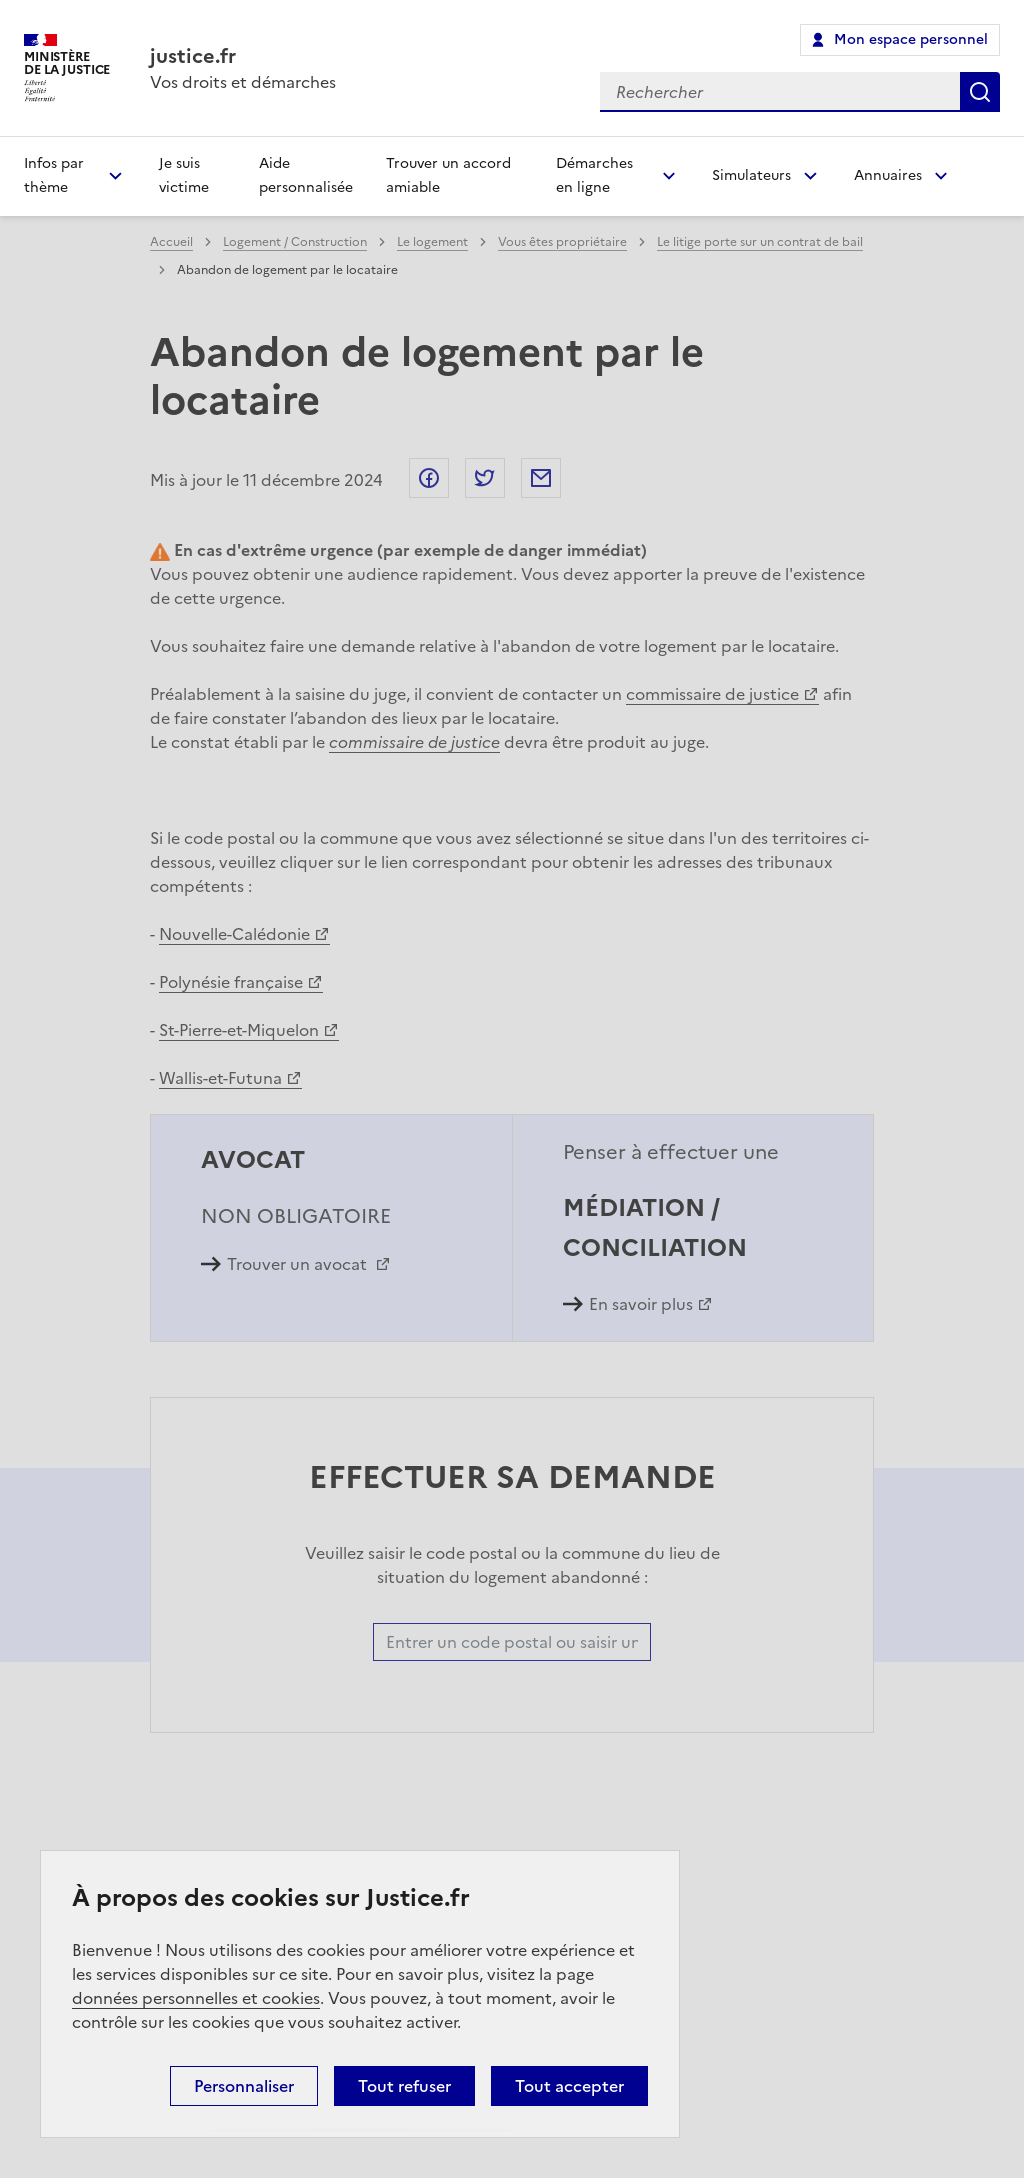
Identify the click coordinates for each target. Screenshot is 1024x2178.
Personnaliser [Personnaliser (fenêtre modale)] (244, 2086)
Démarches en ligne (594, 175)
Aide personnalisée (306, 175)
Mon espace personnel (911, 39)
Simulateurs (751, 175)
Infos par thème (54, 175)
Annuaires (888, 175)
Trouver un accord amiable (448, 175)
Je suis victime (184, 175)
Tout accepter (569, 2086)
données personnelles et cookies (196, 1998)
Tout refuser (404, 2086)
